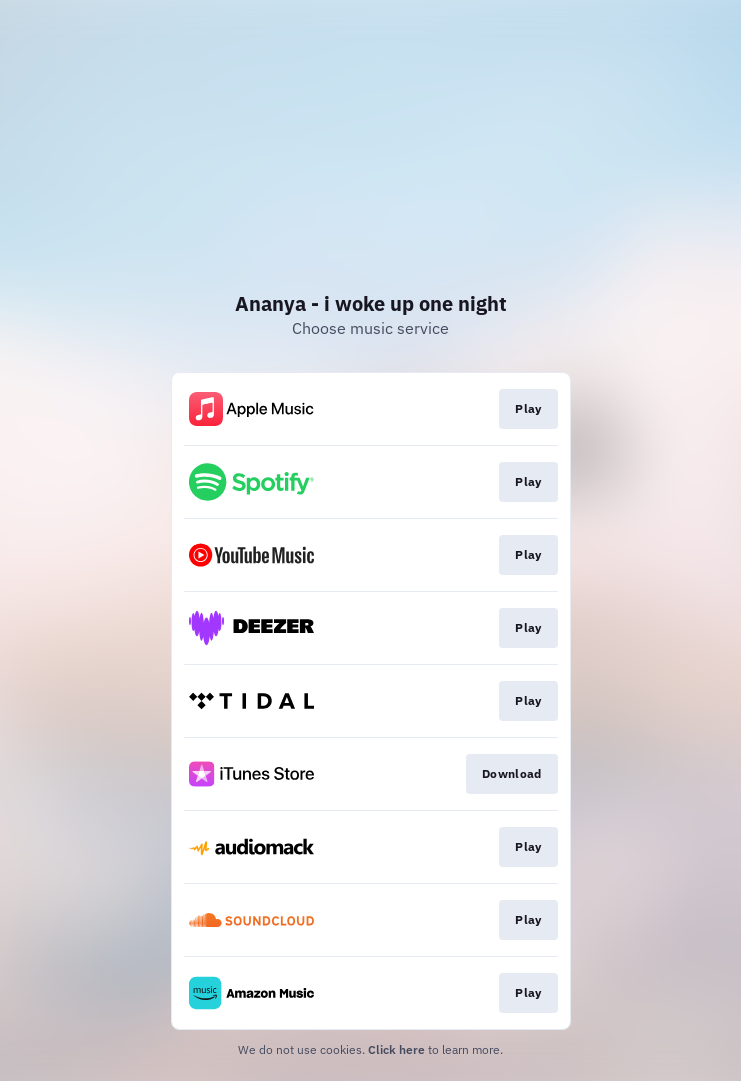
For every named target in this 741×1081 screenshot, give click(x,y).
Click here (396, 1049)
